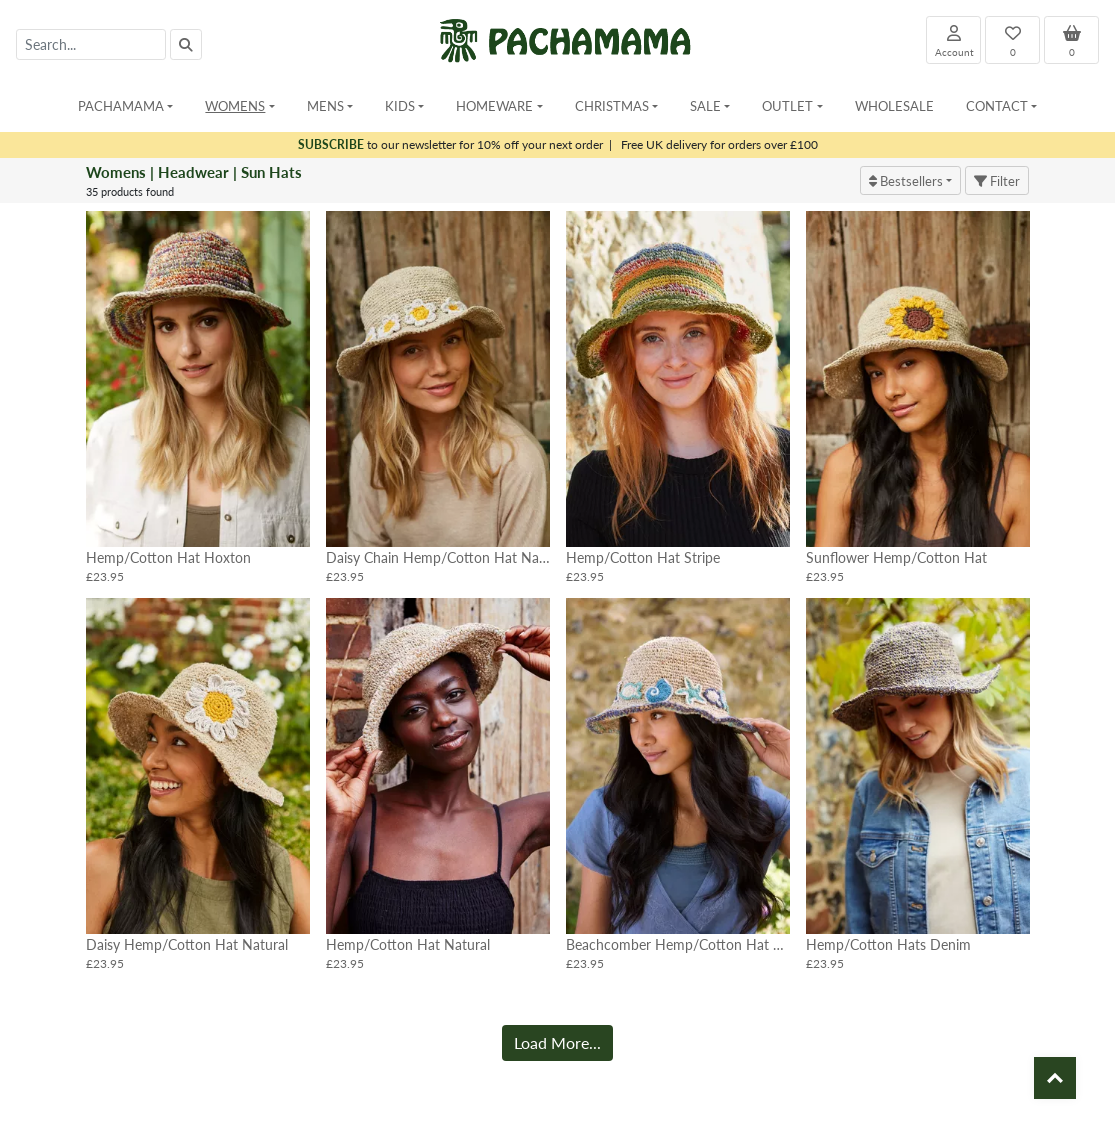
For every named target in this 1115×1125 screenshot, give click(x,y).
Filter (997, 180)
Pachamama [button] (121, 105)
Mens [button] (325, 105)
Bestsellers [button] (906, 180)
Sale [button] (705, 105)
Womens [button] (235, 105)
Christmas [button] (612, 105)
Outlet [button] (787, 105)
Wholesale (894, 105)
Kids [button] (400, 105)
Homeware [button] (494, 105)
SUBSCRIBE (331, 144)
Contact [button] (997, 105)
